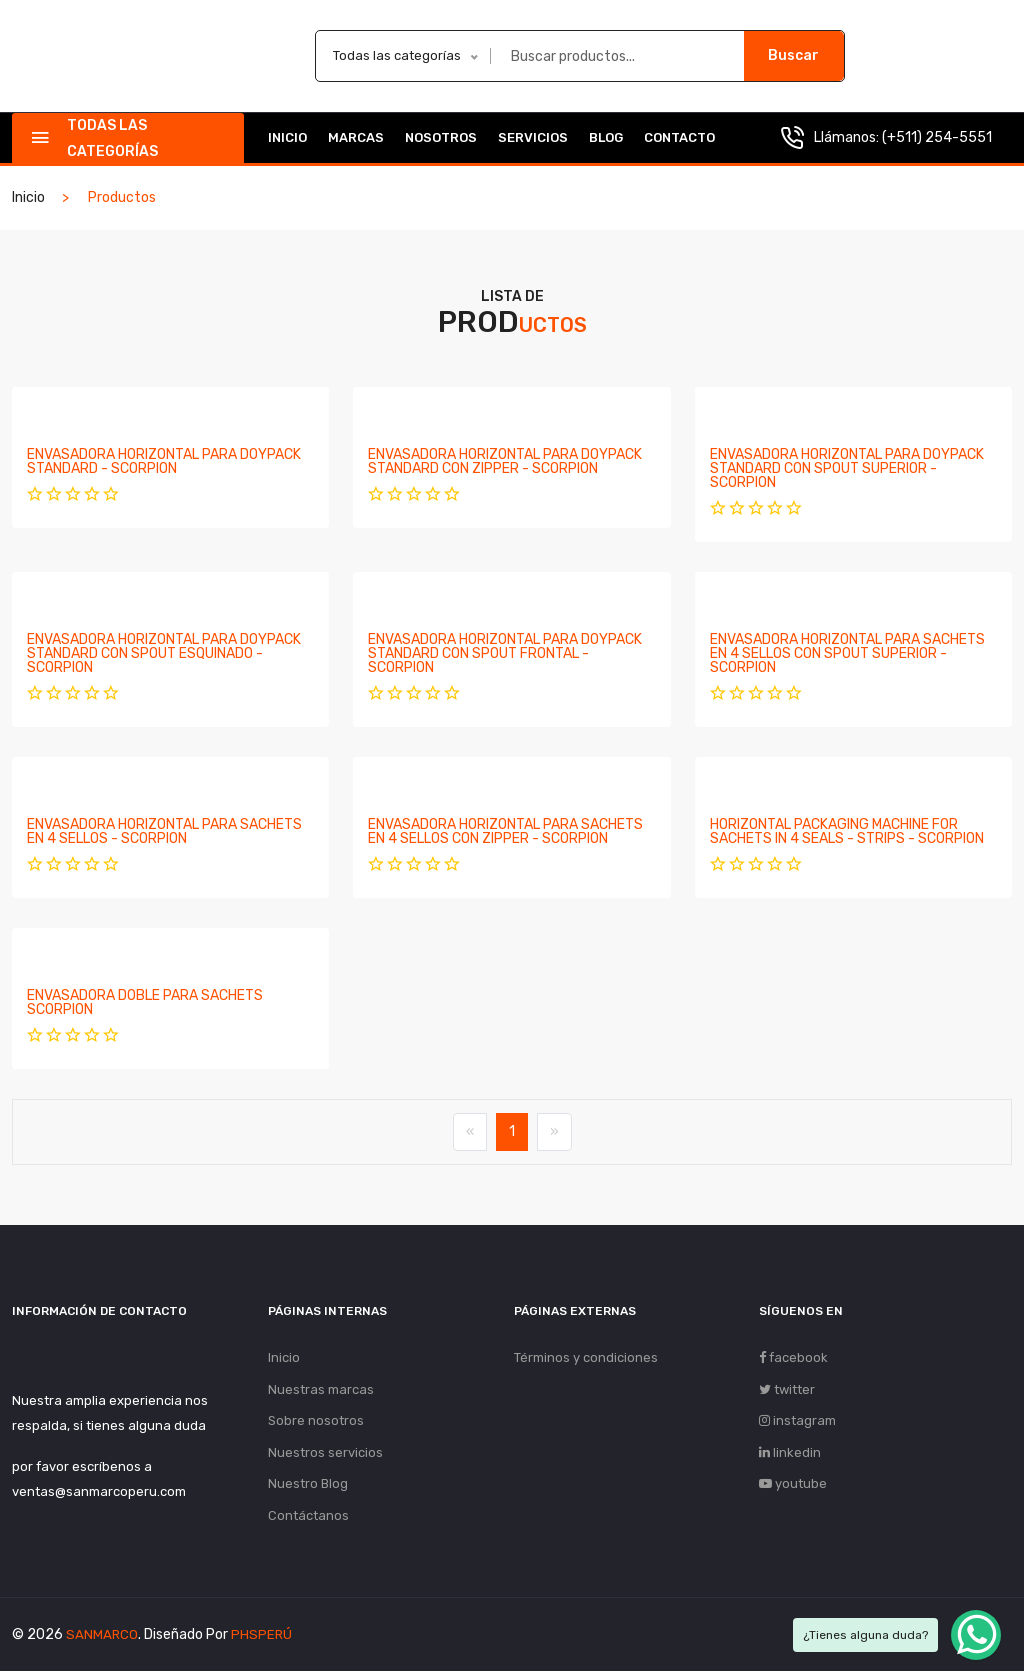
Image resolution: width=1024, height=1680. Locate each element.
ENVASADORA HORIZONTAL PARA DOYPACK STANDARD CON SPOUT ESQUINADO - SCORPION (164, 653)
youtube (793, 1490)
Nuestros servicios (325, 1457)
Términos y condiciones (586, 1358)
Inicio (287, 137)
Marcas (356, 137)
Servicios (533, 137)
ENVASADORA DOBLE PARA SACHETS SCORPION (145, 1002)
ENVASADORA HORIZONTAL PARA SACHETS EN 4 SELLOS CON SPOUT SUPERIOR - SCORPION (847, 653)
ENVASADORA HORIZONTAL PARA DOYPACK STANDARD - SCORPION (164, 461)
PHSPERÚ (263, 1643)
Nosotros (441, 137)
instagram (797, 1424)
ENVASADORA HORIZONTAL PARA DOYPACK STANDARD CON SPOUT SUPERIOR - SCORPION (847, 468)
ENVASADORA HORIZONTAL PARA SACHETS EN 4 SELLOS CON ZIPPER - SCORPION (505, 831)
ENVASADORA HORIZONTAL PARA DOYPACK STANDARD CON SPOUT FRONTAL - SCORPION (505, 653)
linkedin (790, 1457)
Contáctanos (308, 1523)
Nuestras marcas (321, 1391)
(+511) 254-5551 (937, 137)
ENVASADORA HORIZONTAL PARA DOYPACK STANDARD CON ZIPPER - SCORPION (505, 461)
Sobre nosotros (316, 1424)
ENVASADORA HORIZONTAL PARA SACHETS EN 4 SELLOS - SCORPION (164, 831)
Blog (606, 137)
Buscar (793, 55)
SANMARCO (102, 1643)
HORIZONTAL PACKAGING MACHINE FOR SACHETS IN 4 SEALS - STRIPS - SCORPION (847, 831)
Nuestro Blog (308, 1490)
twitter (787, 1391)
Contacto (679, 137)
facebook (793, 1358)
